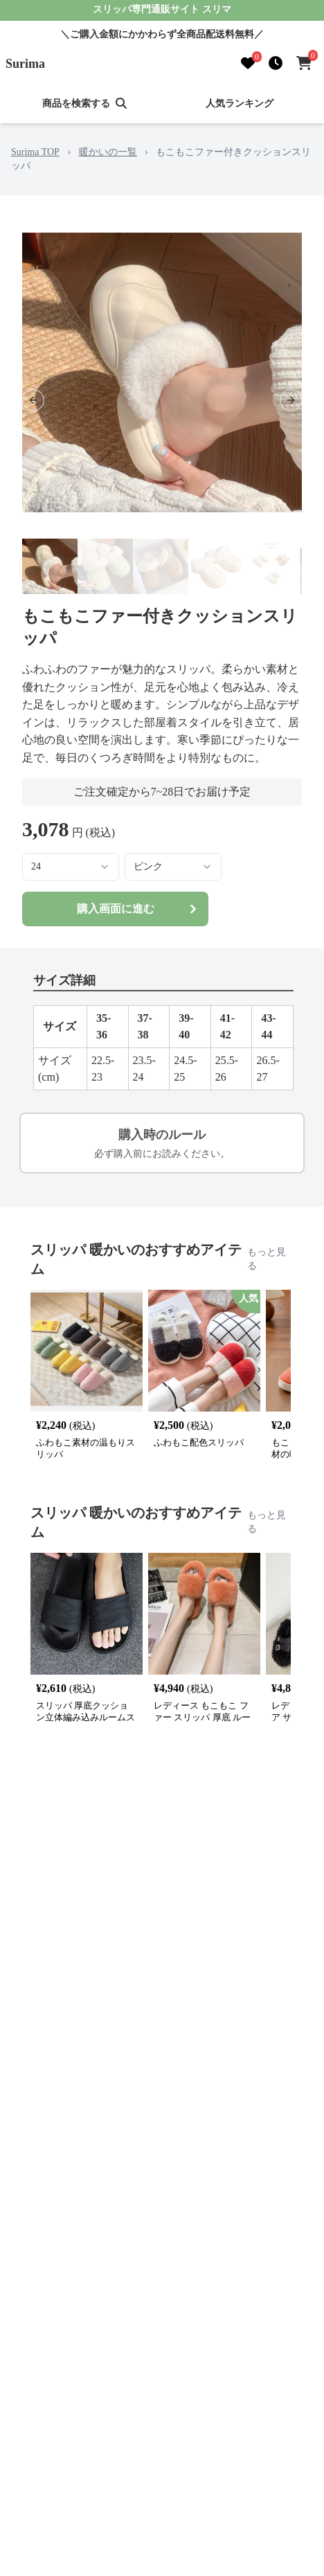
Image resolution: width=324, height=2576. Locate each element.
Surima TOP (35, 152)
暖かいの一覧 (108, 152)
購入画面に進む (139, 909)
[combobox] (70, 867)
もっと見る (266, 1259)
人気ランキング (239, 103)
